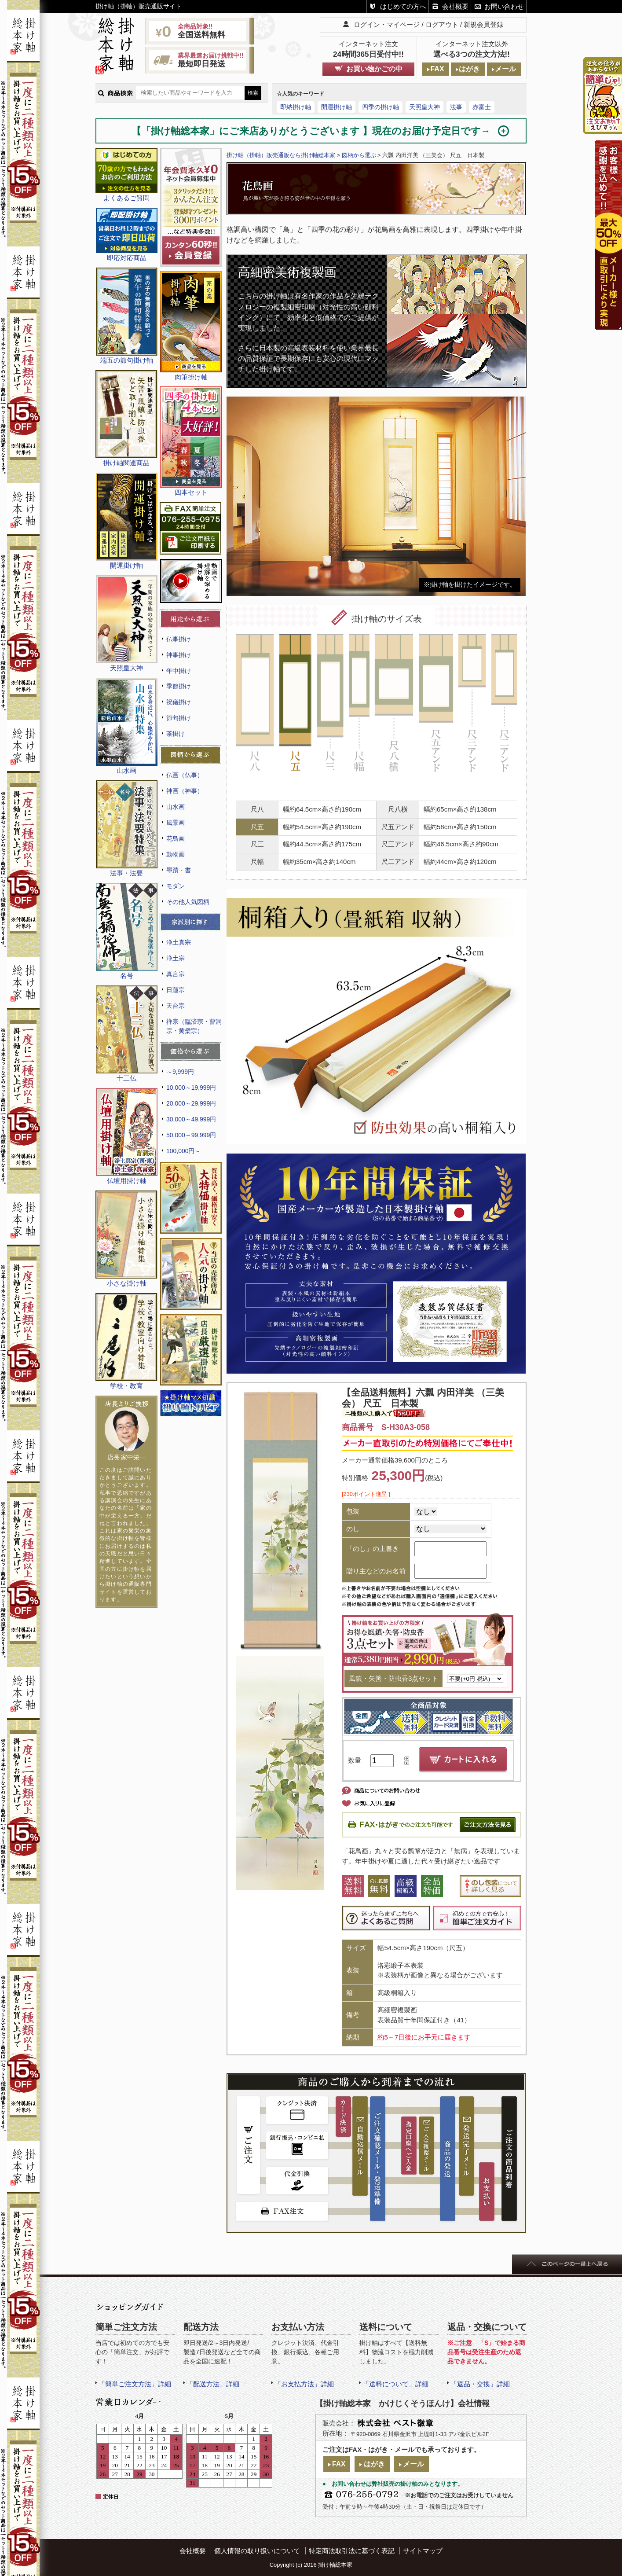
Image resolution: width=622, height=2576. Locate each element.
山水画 (175, 806)
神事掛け (178, 654)
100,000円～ (183, 1150)
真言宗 (175, 973)
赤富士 (481, 106)
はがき (469, 69)
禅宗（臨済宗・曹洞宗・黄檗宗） (194, 1026)
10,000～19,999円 (191, 1087)
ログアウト (441, 24)
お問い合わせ (504, 6)
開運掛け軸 (336, 106)
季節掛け (178, 686)
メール (505, 69)
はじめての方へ (403, 6)
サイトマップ (423, 2550)
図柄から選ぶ (359, 155)
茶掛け (175, 733)
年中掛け (178, 670)
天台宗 (175, 1005)
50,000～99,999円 (191, 1135)
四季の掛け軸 (380, 106)
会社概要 (455, 6)
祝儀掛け (178, 702)
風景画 (175, 822)
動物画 (175, 854)
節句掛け (178, 717)
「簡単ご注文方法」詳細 (135, 2384)
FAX (437, 69)
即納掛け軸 (295, 106)
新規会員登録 (483, 24)
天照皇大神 (424, 106)
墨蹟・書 (178, 870)
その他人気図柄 (187, 901)
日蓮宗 (175, 989)
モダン (175, 885)
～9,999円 (180, 1071)
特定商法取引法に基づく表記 (352, 2550)
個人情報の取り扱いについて (257, 2550)
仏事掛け (178, 639)
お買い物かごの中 (374, 69)
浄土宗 (175, 958)
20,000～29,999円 (191, 1103)
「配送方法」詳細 (213, 2384)
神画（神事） (184, 790)
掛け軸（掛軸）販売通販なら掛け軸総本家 (281, 155)
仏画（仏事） (184, 775)
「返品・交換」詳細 (480, 2384)
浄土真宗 (178, 942)
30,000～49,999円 (191, 1119)
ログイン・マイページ (387, 24)
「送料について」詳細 (395, 2384)
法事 (456, 106)
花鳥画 (175, 838)
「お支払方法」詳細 (304, 2384)
